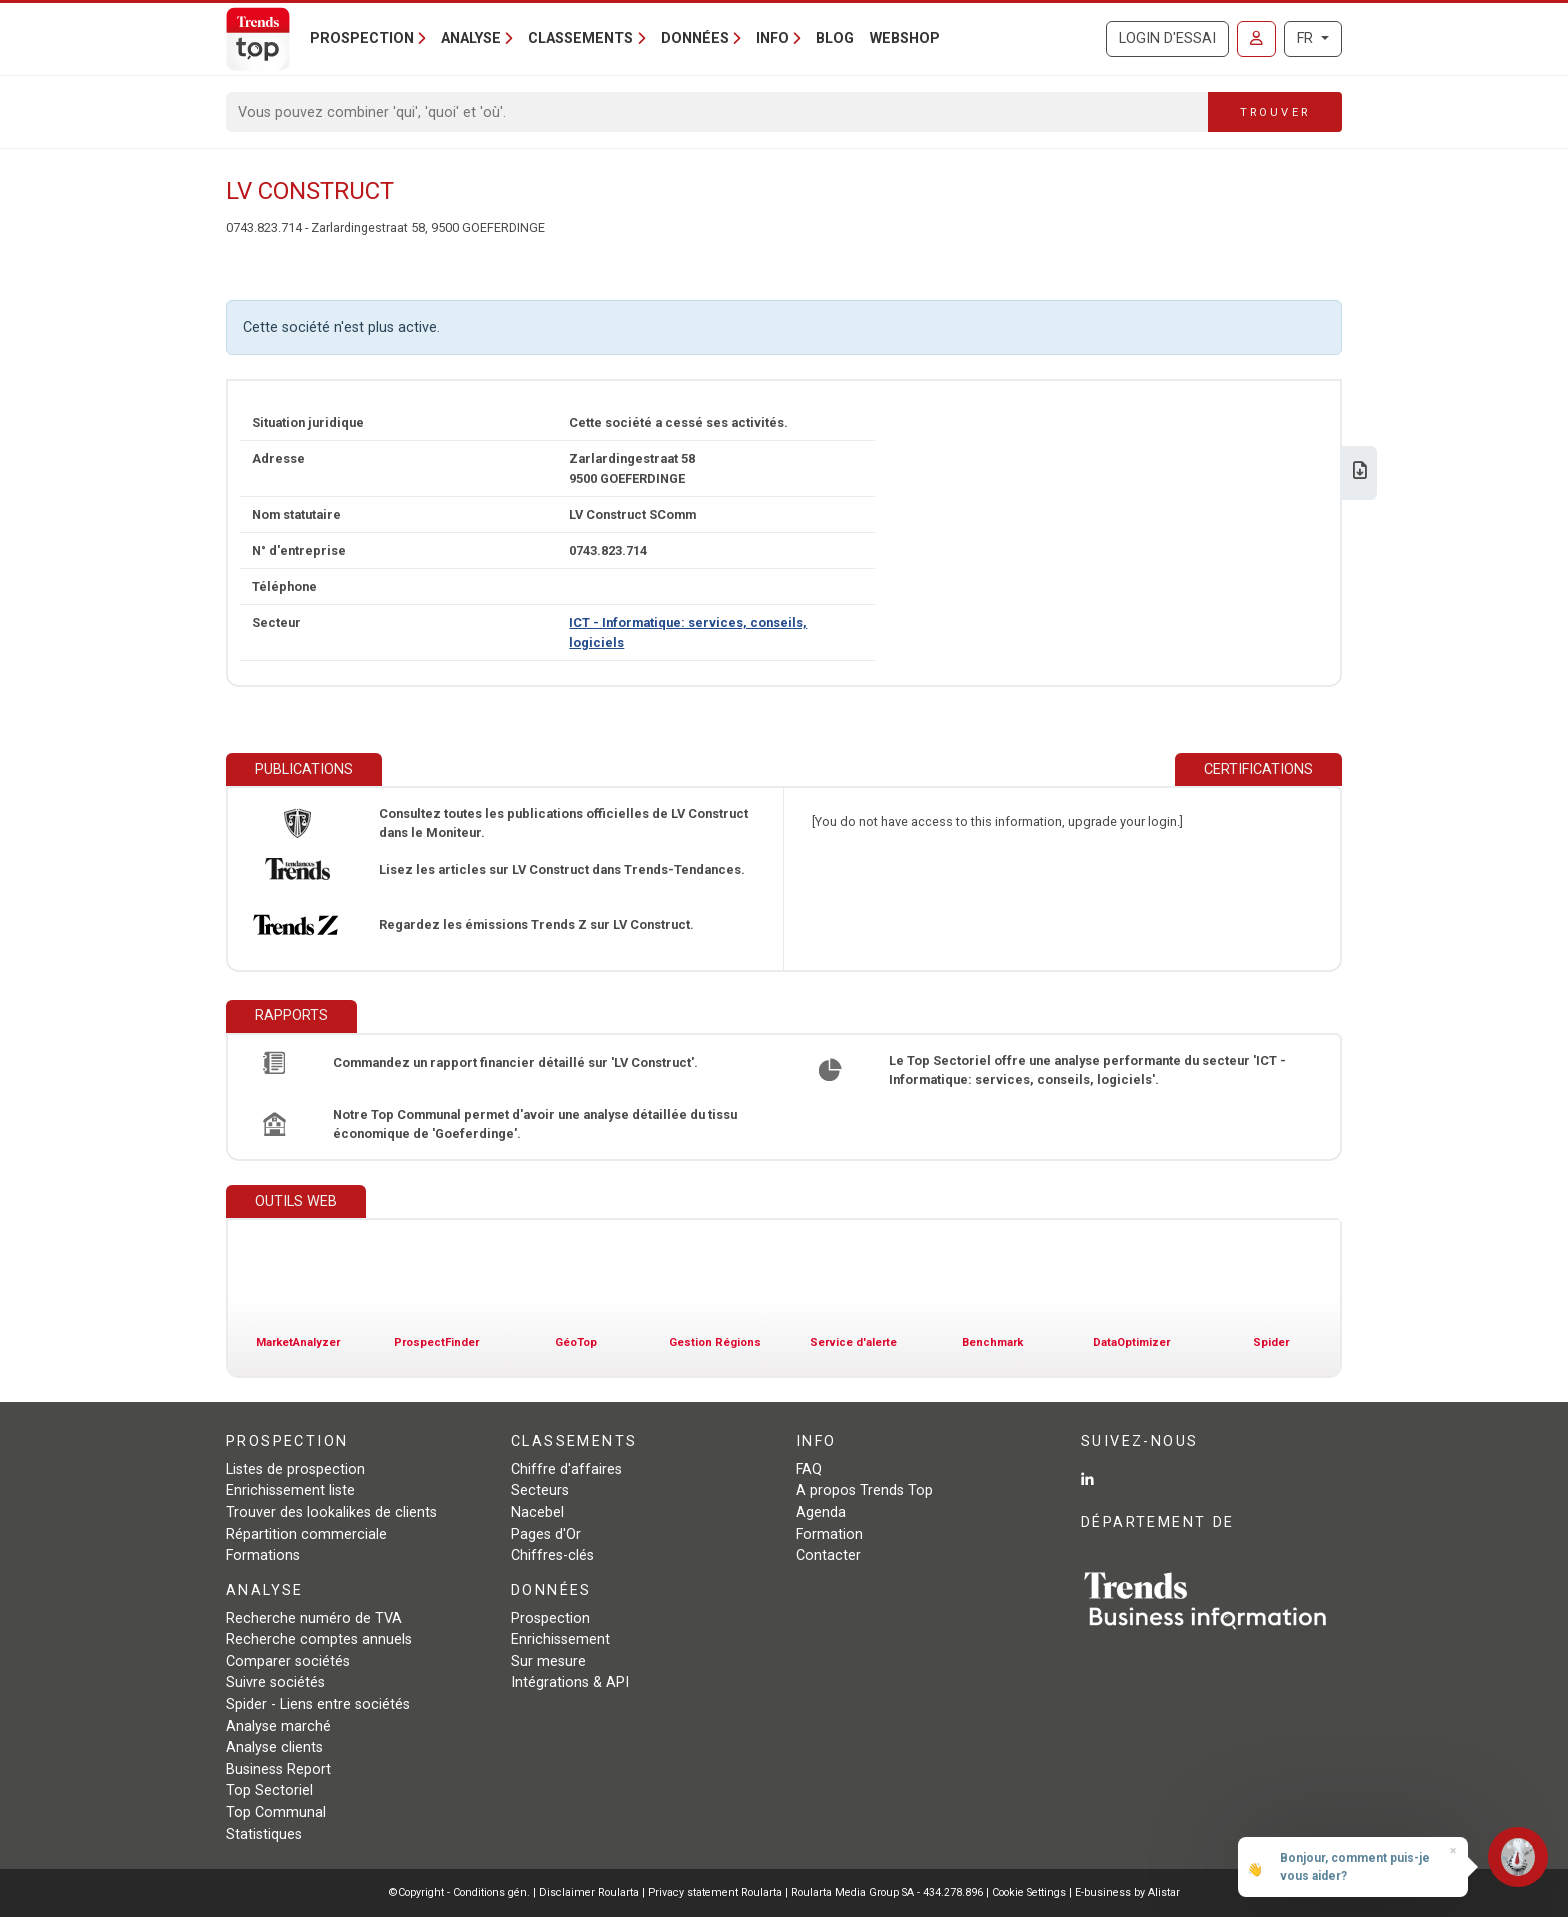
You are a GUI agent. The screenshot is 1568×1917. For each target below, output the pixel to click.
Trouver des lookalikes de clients (331, 1512)
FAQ (809, 1469)
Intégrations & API (570, 1682)
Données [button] (695, 38)
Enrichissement (560, 1639)
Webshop (905, 38)
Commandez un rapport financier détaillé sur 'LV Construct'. (515, 1062)
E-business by (1127, 1892)
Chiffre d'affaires (566, 1469)
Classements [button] (580, 38)
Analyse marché (278, 1726)
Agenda (821, 1512)
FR (1307, 38)
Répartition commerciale (306, 1534)
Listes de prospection (295, 1469)
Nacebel (537, 1512)
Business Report (278, 1769)
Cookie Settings (1030, 1892)
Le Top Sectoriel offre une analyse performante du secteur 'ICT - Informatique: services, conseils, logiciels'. (1087, 1070)
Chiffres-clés (552, 1555)
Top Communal (276, 1812)
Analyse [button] (471, 38)
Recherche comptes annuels (319, 1639)
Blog (835, 38)
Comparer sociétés (288, 1661)
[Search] (717, 112)
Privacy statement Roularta (715, 1892)
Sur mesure (548, 1661)
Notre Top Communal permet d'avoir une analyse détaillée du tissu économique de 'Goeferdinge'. (535, 1124)
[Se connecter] (1256, 39)
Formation (829, 1534)
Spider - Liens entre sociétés (318, 1704)
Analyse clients (274, 1747)
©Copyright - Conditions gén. (459, 1892)
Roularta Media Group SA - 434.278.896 (888, 1892)
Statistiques (264, 1834)
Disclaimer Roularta (589, 1892)
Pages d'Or (546, 1534)
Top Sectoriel (269, 1790)
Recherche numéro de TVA (314, 1618)
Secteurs (540, 1490)
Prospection (550, 1618)
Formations (263, 1555)
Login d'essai (1167, 38)
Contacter (828, 1555)
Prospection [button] (362, 38)
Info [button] (772, 38)
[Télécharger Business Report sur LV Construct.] (1360, 472)
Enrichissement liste (290, 1490)
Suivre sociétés (275, 1682)
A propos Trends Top (864, 1490)
